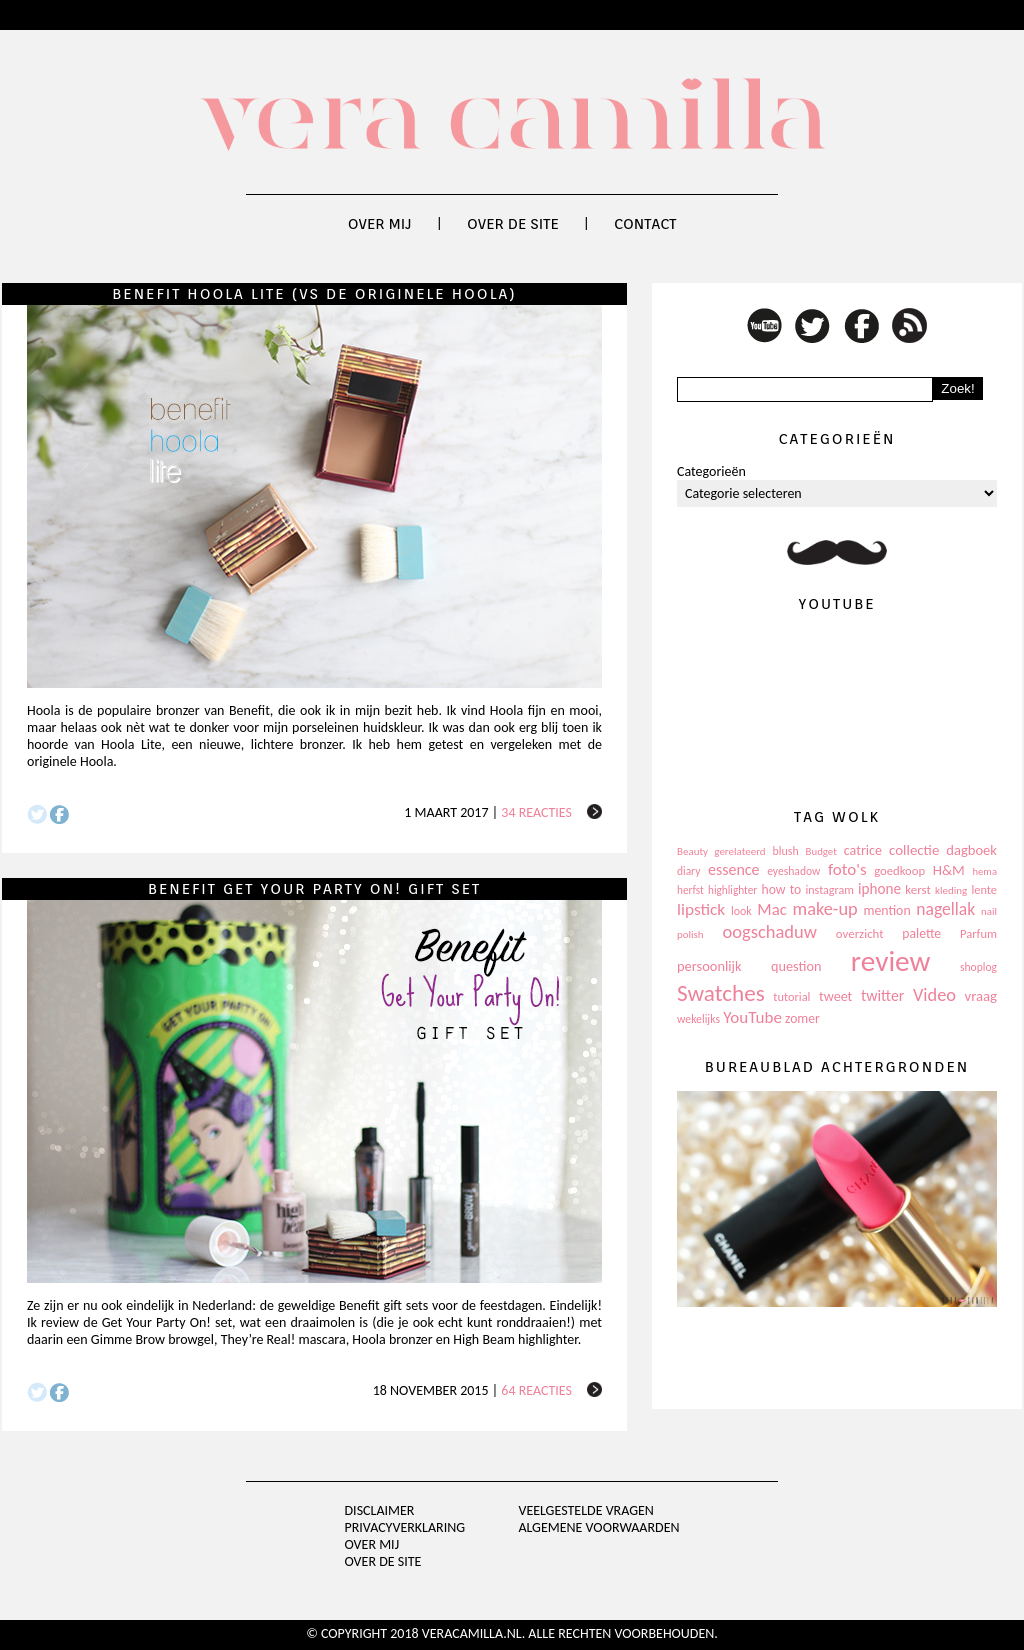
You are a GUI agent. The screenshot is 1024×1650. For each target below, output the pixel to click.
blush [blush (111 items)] (786, 851)
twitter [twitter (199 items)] (883, 995)
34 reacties (536, 812)
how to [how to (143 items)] (782, 889)
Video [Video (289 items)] (934, 995)
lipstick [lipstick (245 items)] (701, 909)
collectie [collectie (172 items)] (914, 850)
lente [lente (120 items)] (984, 889)
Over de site (513, 224)
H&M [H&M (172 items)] (949, 870)
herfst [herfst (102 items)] (690, 890)
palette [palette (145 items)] (921, 933)
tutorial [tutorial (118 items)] (791, 996)
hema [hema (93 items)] (984, 871)
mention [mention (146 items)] (886, 910)
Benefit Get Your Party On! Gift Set (314, 889)
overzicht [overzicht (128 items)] (860, 933)
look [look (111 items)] (741, 911)
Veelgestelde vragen (585, 1510)
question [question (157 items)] (796, 966)
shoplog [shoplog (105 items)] (978, 967)
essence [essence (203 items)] (734, 869)
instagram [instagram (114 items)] (829, 890)
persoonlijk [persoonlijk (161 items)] (709, 966)
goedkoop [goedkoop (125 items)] (899, 870)
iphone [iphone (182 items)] (879, 889)
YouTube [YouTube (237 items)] (752, 1017)
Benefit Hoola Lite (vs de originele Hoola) (314, 294)
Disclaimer (380, 1510)
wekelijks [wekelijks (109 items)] (698, 1019)
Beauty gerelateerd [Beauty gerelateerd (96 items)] (721, 851)
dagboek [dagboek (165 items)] (971, 850)
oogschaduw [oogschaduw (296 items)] (769, 931)
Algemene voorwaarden (598, 1527)
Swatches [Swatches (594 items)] (721, 993)
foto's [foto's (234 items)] (847, 869)
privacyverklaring (405, 1527)
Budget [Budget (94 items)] (821, 851)
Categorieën (711, 471)
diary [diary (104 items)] (688, 871)
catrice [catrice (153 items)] (863, 850)
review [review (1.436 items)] (891, 961)
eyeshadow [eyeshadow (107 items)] (793, 871)
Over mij (380, 224)
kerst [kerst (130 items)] (918, 889)
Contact (645, 224)
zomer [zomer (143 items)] (802, 1018)
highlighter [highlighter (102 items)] (732, 890)
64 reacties (536, 1390)
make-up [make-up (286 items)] (824, 909)
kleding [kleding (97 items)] (951, 890)
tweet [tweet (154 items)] (835, 996)
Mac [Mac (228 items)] (771, 909)
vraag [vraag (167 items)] (980, 996)
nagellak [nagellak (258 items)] (945, 909)
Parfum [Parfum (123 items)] (978, 933)
